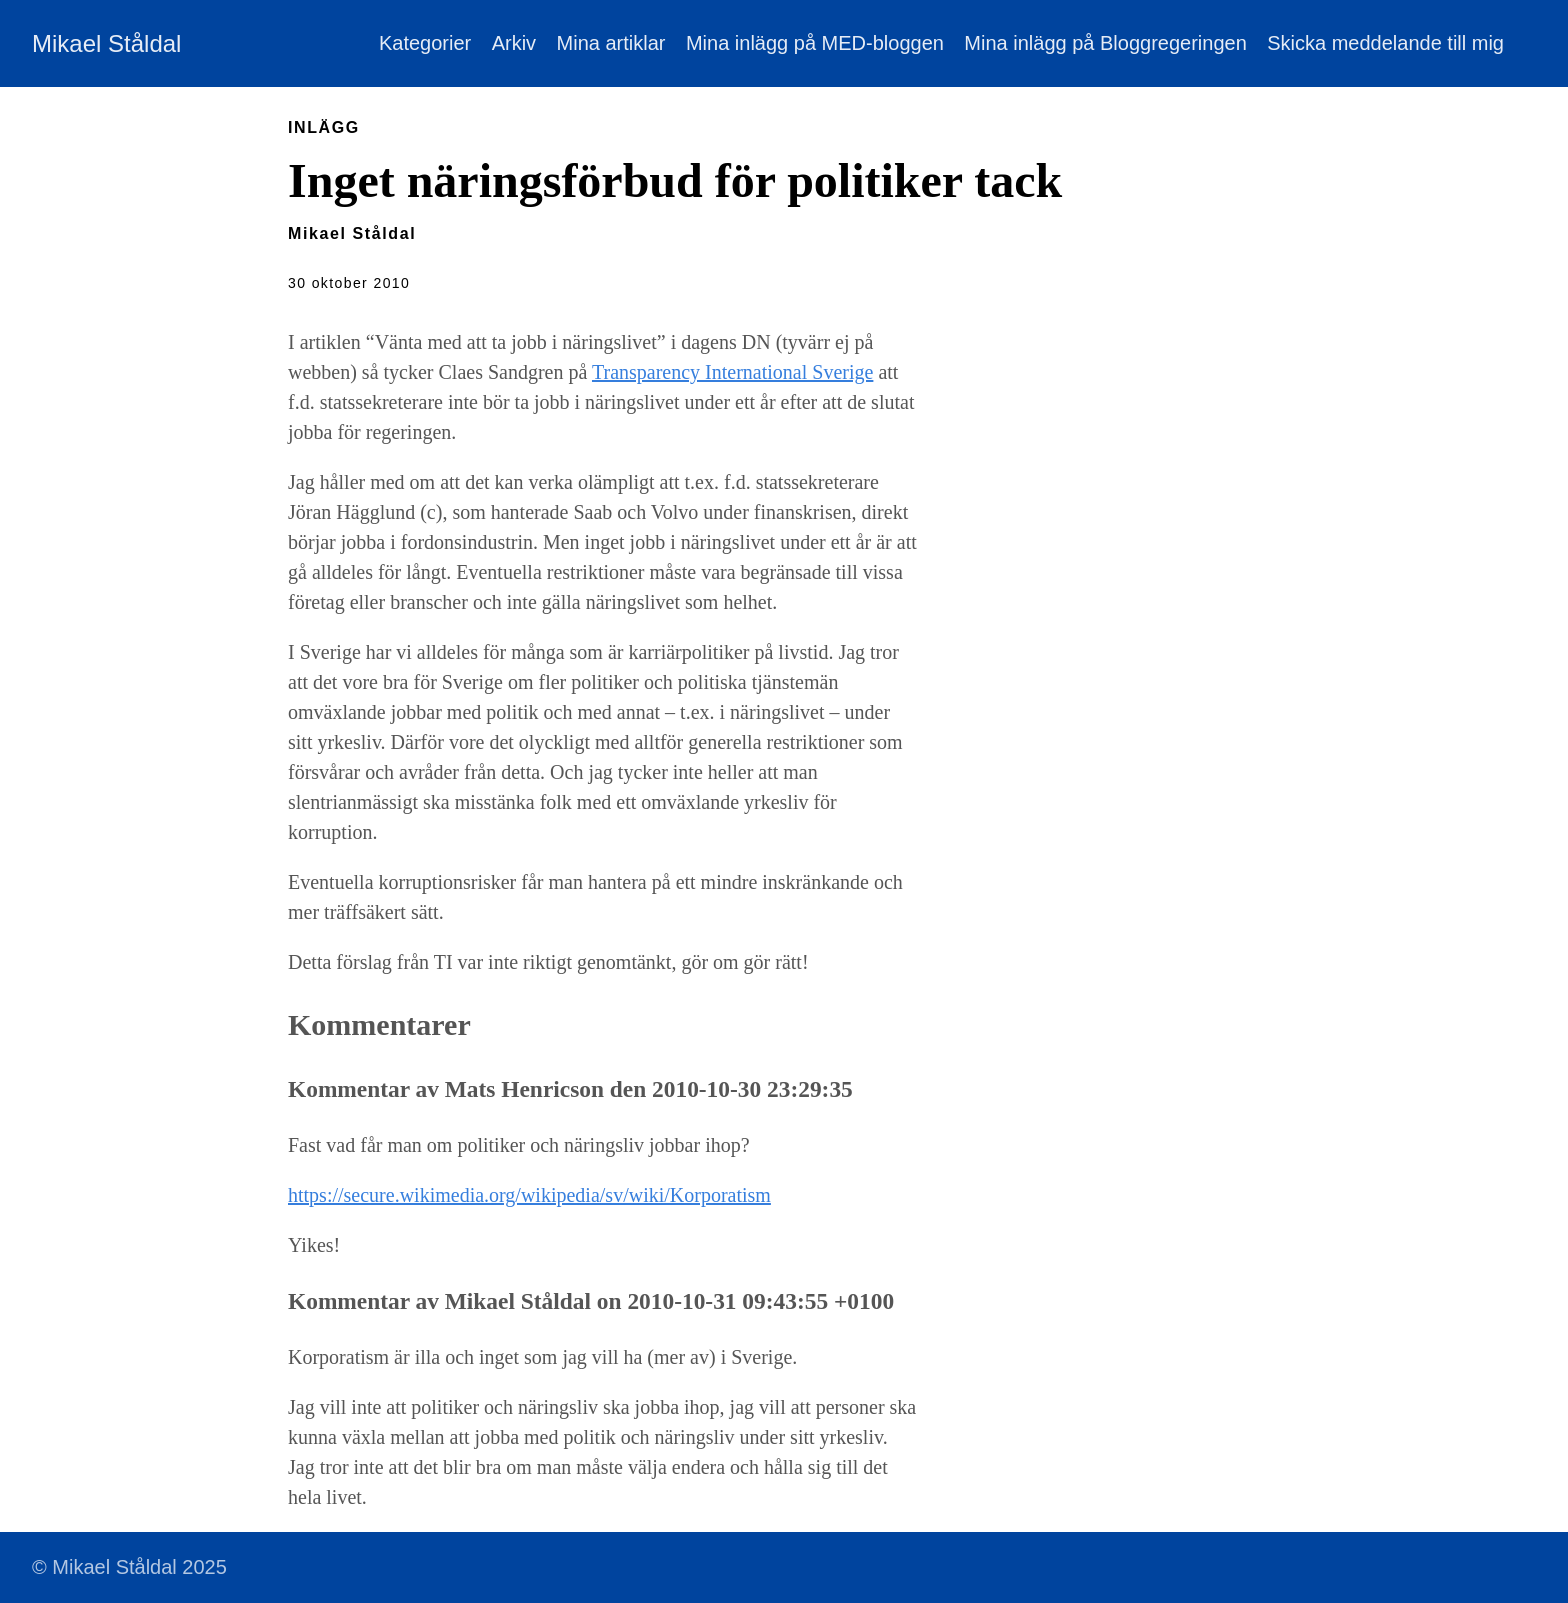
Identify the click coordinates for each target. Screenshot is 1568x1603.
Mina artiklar (611, 43)
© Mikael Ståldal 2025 (129, 1567)
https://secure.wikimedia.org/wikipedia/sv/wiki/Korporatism (529, 1195)
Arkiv (514, 43)
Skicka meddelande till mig (1385, 43)
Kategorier (425, 43)
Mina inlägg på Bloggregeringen (1105, 43)
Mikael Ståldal (106, 43)
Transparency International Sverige (732, 372)
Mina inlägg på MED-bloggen (815, 43)
